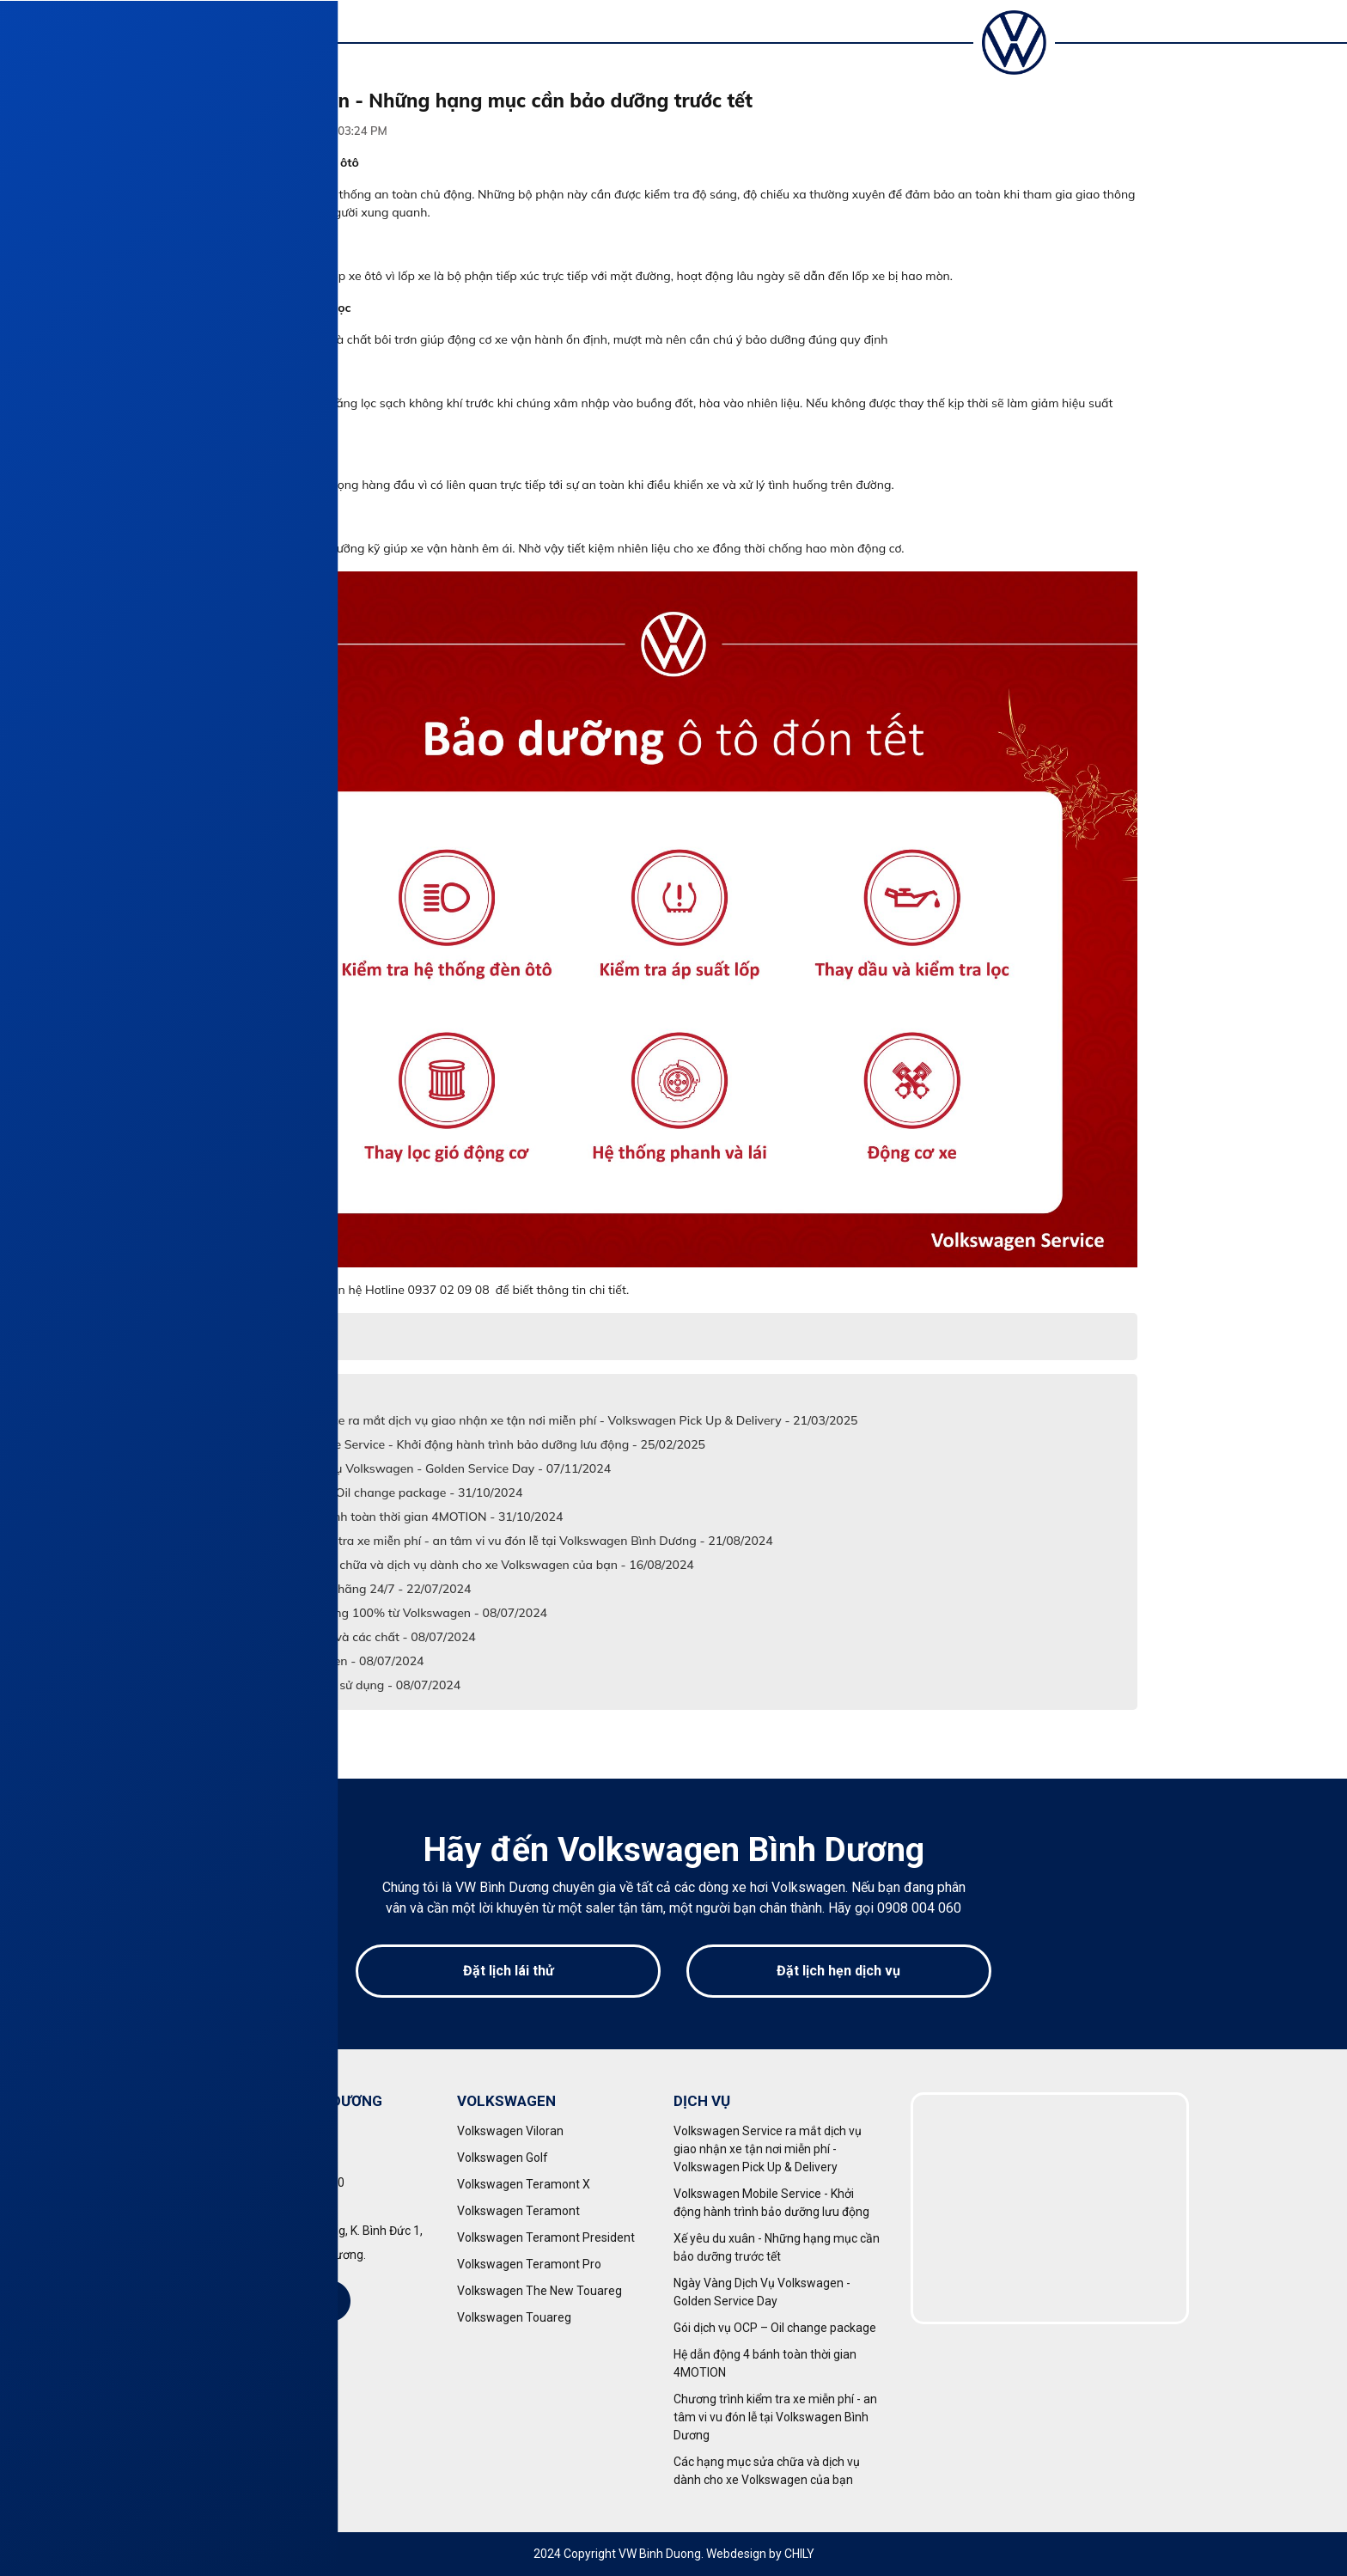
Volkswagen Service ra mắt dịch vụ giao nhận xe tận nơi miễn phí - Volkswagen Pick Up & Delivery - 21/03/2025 (545, 1420)
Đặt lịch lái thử (508, 1971)
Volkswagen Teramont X (523, 2184)
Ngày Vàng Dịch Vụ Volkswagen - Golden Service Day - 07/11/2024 (422, 1468)
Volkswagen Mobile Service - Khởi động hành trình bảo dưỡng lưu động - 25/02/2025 (469, 1444)
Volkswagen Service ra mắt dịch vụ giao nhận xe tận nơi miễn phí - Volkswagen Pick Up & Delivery (768, 2149)
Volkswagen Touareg (514, 2317)
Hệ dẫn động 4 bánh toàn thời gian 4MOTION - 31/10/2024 (398, 1516)
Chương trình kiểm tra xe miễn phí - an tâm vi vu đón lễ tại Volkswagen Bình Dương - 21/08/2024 (503, 1540)
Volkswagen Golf (502, 2157)
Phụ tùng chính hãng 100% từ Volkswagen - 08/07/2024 (390, 1613)
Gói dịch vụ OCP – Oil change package (775, 2328)
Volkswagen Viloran (510, 2131)
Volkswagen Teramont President (546, 2237)
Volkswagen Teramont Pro (529, 2264)
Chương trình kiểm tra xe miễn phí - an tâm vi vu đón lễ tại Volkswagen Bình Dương (775, 2417)
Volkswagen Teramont (518, 2211)
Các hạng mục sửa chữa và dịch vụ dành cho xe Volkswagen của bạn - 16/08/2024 (463, 1564)
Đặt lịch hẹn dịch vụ (838, 1971)
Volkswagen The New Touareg (539, 2291)
